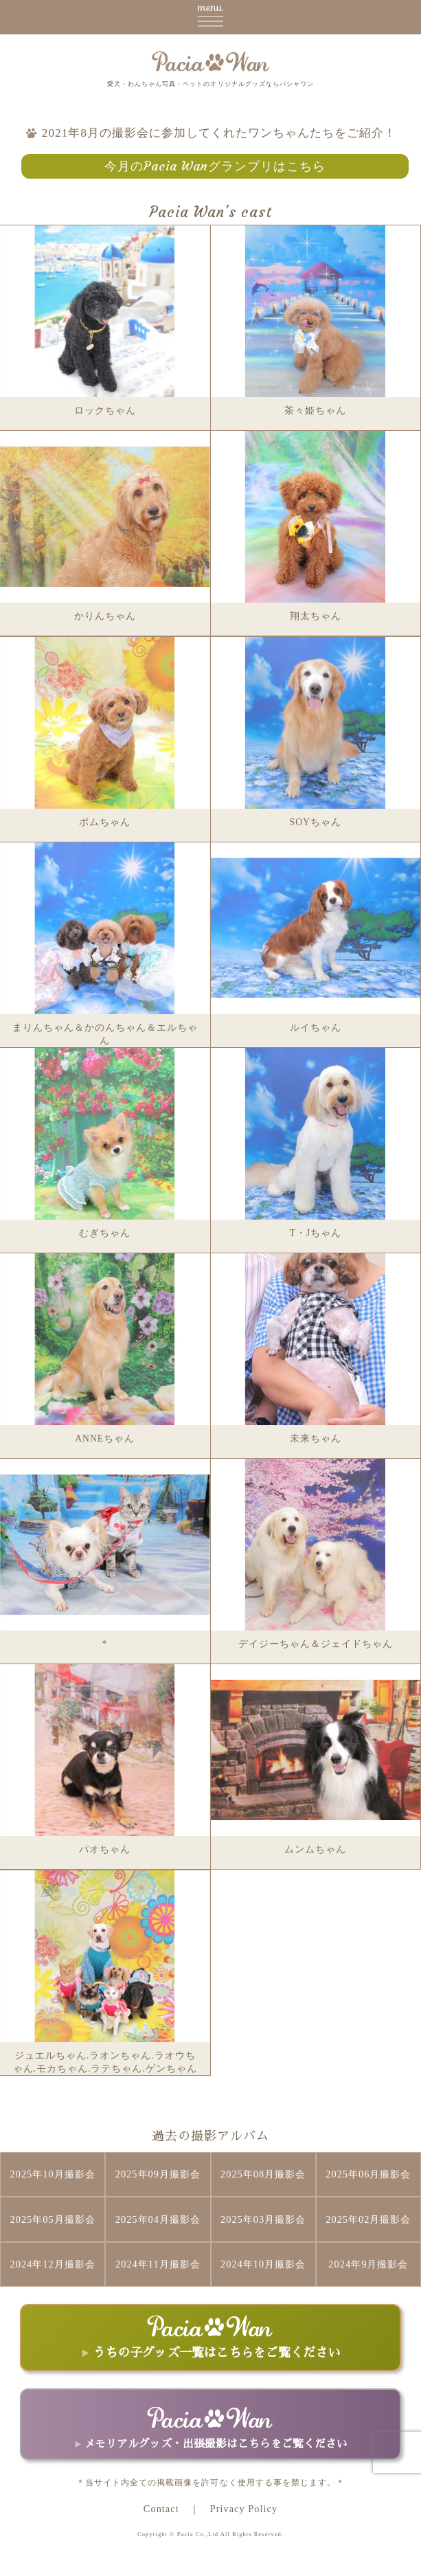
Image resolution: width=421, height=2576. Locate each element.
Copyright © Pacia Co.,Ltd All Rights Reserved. (210, 2534)
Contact (161, 2508)
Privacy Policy (243, 2508)
